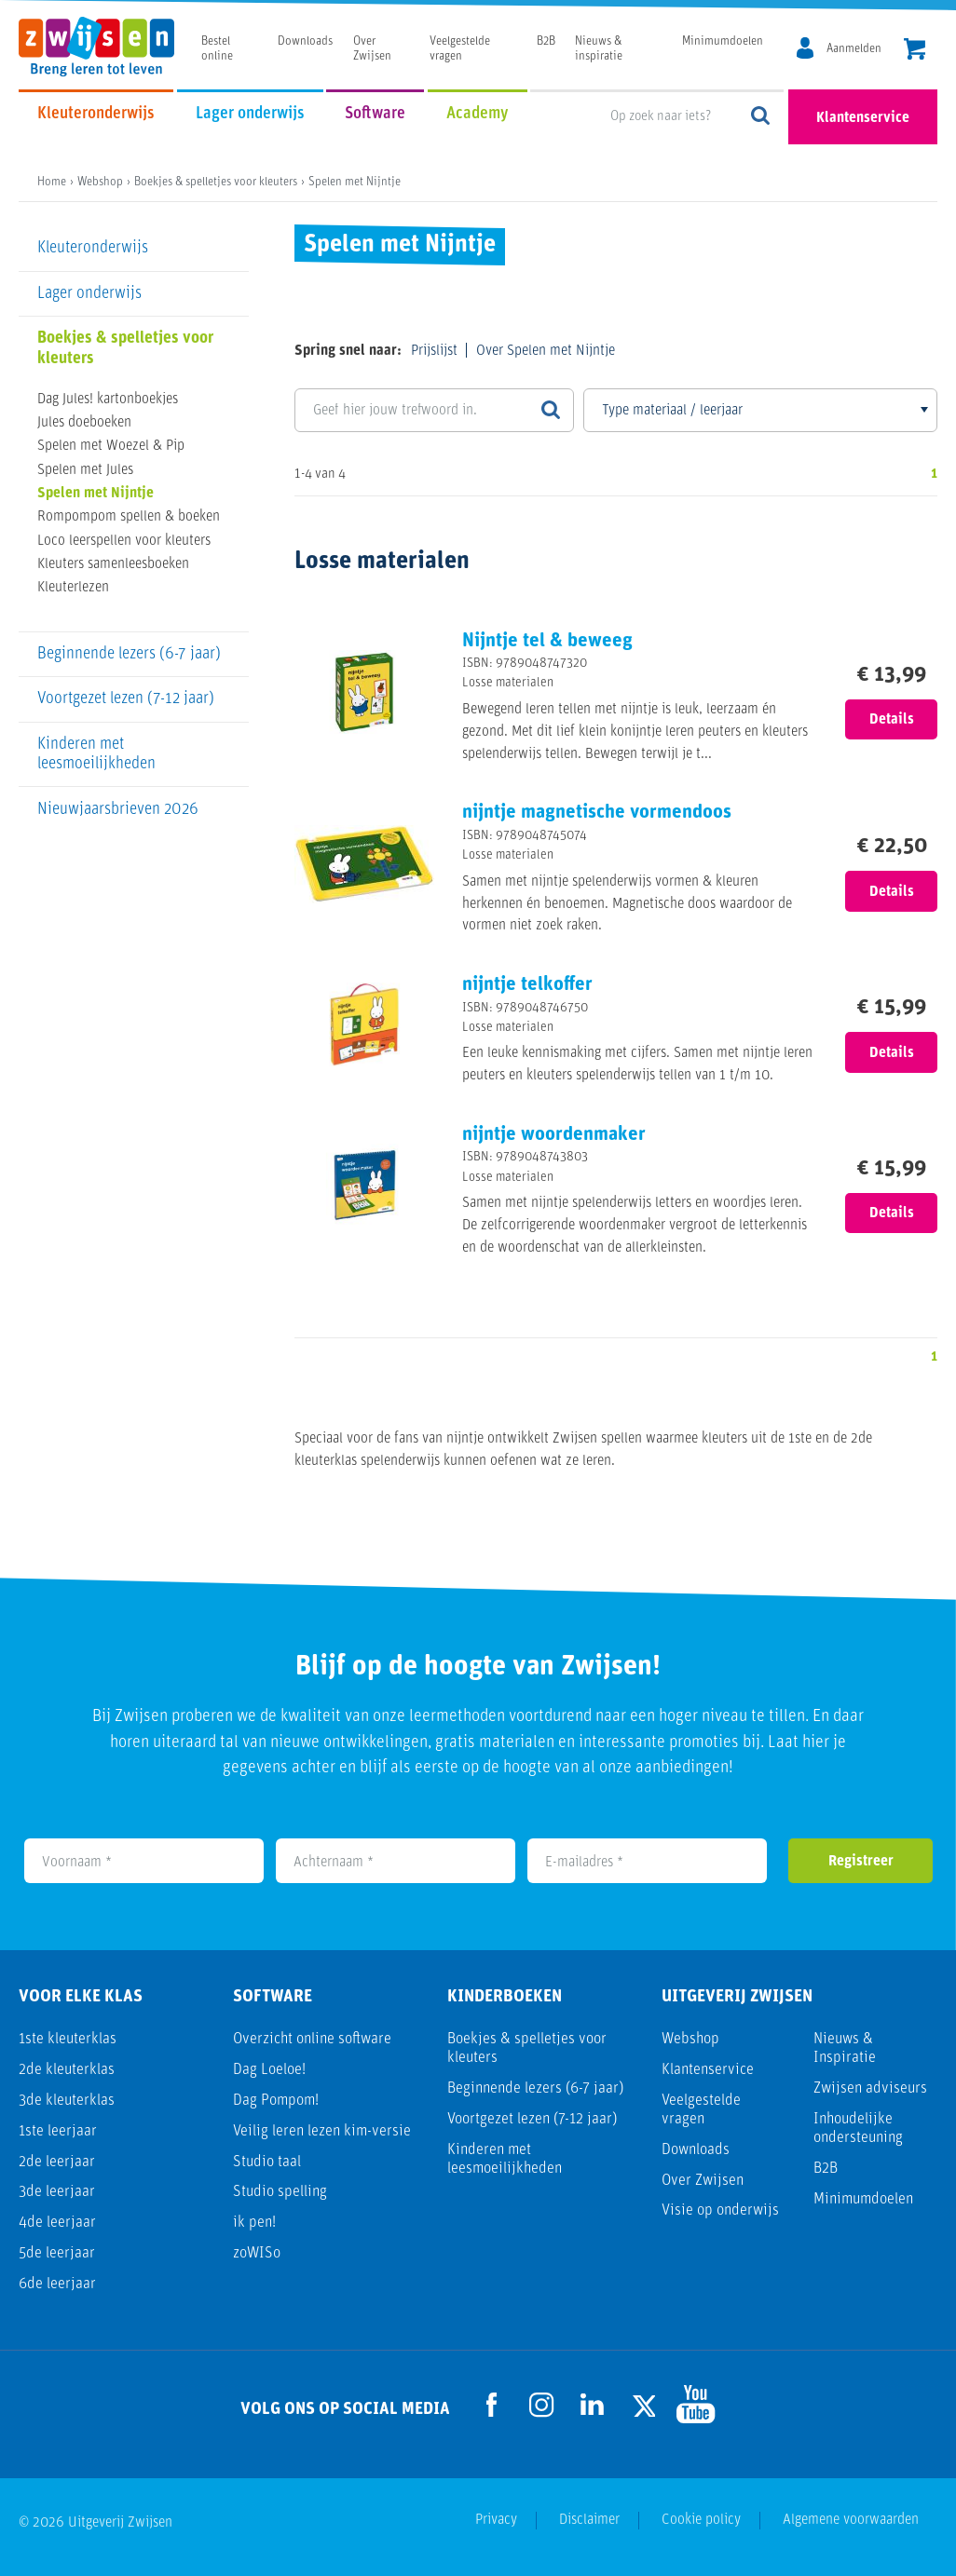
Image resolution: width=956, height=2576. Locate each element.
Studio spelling (280, 2192)
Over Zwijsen (703, 2181)
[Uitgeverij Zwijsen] (106, 46)
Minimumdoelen (722, 41)
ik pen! (254, 2222)
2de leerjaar (57, 2162)
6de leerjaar (57, 2284)
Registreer (861, 1861)
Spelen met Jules (85, 470)
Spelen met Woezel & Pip (110, 446)
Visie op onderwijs (720, 2210)
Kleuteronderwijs (96, 114)
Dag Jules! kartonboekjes (107, 399)
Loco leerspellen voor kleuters (124, 541)
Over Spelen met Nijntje (545, 351)
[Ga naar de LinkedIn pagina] (592, 2404)
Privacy (496, 2520)
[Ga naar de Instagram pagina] (542, 2404)
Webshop (690, 2039)
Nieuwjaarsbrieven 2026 (117, 810)
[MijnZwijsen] (835, 49)
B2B (546, 41)
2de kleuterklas (67, 2070)
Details (891, 719)
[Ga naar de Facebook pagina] (492, 2404)
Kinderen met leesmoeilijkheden (96, 754)
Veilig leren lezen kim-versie (322, 2131)
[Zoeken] (550, 410)
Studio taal (267, 2162)
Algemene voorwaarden (851, 2520)
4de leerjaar (57, 2222)
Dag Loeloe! (269, 2070)
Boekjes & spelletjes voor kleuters (125, 348)
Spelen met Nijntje (95, 493)
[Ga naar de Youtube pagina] (693, 2404)
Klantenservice (862, 118)
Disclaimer (589, 2520)
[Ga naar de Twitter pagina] (643, 2404)
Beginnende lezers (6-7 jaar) (129, 654)
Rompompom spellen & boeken (128, 516)
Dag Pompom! (276, 2100)
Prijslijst (434, 351)
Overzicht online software (312, 2039)
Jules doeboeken (84, 422)
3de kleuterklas (67, 2100)
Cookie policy (701, 2520)
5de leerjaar (57, 2253)
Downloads (305, 41)
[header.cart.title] (914, 50)
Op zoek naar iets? (761, 116)
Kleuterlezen (73, 587)
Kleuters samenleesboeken (113, 564)
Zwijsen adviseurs (870, 2088)
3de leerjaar (57, 2192)
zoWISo (256, 2253)
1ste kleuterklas (67, 2039)
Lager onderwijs (250, 114)
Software (375, 114)
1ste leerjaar (58, 2131)
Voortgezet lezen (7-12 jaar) (125, 699)
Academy (477, 114)
